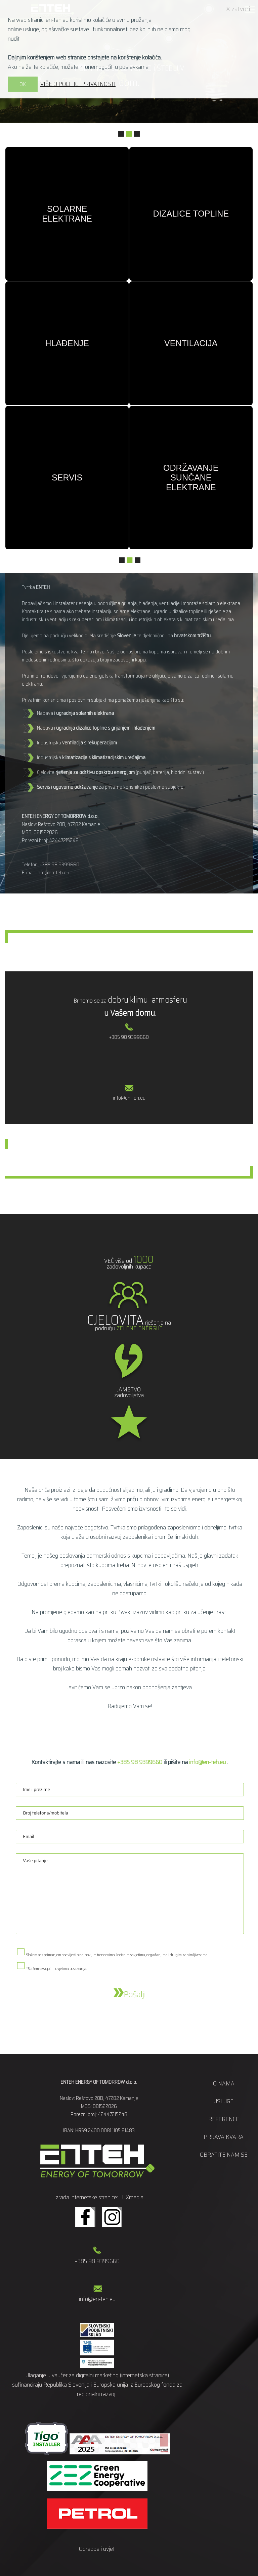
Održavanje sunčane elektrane (190, 477)
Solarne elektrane (67, 213)
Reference (223, 2119)
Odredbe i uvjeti (97, 2549)
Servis (67, 477)
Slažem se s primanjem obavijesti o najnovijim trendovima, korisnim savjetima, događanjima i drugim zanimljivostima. (117, 1955)
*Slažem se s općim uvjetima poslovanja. (56, 1969)
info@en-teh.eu (53, 873)
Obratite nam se (224, 2154)
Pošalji (130, 1994)
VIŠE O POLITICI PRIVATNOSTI (78, 84)
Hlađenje (67, 343)
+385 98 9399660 (59, 865)
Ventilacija (190, 343)
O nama (223, 2083)
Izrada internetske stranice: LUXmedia (98, 2197)
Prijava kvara (224, 2137)
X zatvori (238, 8)
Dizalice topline (191, 213)
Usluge (223, 2101)
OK (22, 84)
